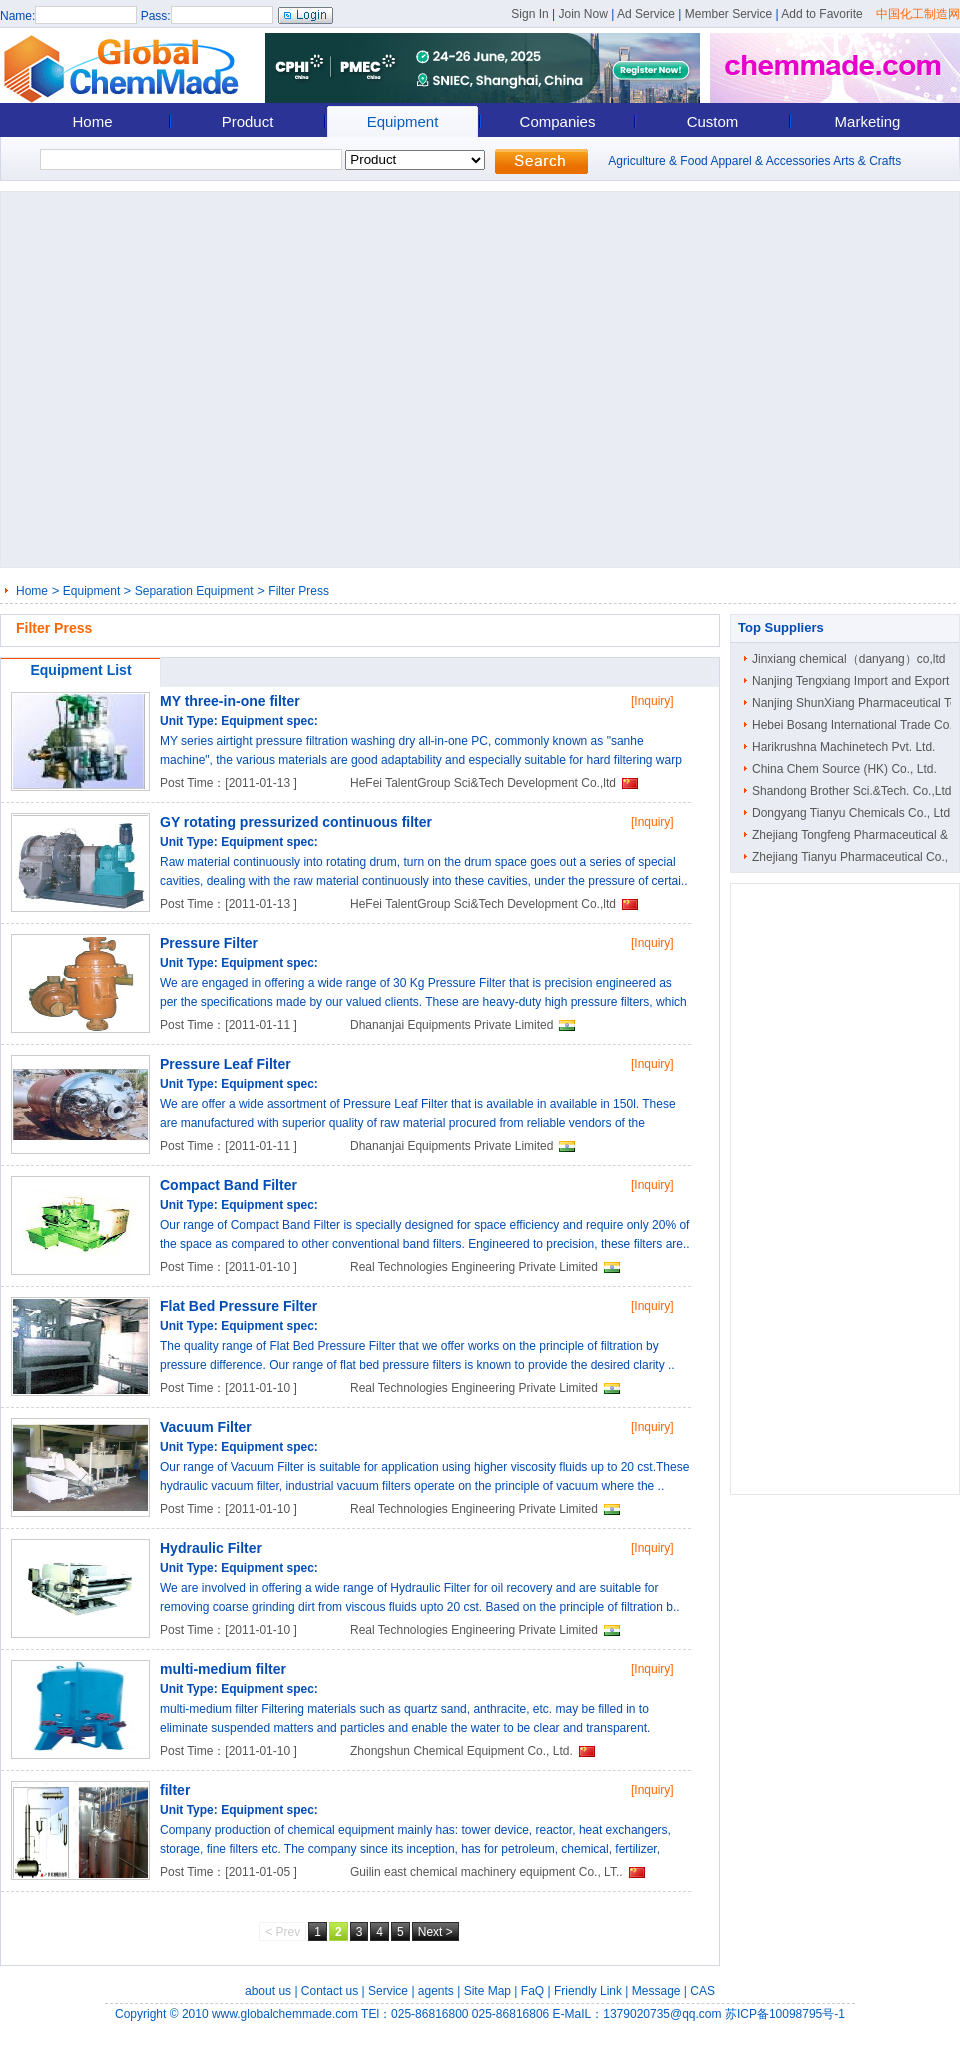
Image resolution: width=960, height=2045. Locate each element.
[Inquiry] (652, 701)
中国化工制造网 (918, 14)
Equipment (403, 121)
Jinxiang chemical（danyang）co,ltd (848, 659)
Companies (558, 121)
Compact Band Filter (228, 1185)
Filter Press (298, 591)
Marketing (868, 121)
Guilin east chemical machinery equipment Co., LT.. (486, 1872)
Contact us (329, 1991)
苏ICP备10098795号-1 (785, 2014)
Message (656, 1991)
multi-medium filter (223, 1669)
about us (268, 1991)
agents (436, 1991)
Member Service (728, 14)
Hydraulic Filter (211, 1548)
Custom (713, 121)
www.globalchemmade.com (285, 2014)
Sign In (529, 14)
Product (248, 121)
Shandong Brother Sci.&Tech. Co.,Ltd (851, 791)
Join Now (582, 14)
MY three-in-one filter (230, 701)
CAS (702, 1991)
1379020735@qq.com (662, 2014)
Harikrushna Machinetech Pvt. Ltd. (843, 747)
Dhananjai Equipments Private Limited (451, 1025)
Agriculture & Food (657, 161)
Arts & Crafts (867, 161)
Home (92, 121)
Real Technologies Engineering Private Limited (474, 1267)
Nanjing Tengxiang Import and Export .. (855, 681)
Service (388, 1991)
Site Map (487, 1991)
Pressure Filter (209, 943)
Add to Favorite (821, 14)
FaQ (532, 1991)
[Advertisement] (187, 379)
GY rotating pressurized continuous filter (296, 822)
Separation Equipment (194, 591)
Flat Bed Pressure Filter (238, 1306)
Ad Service (646, 14)
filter (175, 1790)
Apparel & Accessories (770, 161)
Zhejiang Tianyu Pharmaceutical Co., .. (855, 857)
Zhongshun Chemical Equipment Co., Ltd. (461, 1751)
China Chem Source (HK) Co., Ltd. (844, 769)
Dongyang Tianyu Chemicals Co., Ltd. (852, 813)
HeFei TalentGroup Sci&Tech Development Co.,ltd (483, 783)
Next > (435, 1932)
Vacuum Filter (206, 1427)
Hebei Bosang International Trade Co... (855, 725)
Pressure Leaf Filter (225, 1064)
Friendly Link (588, 1991)
